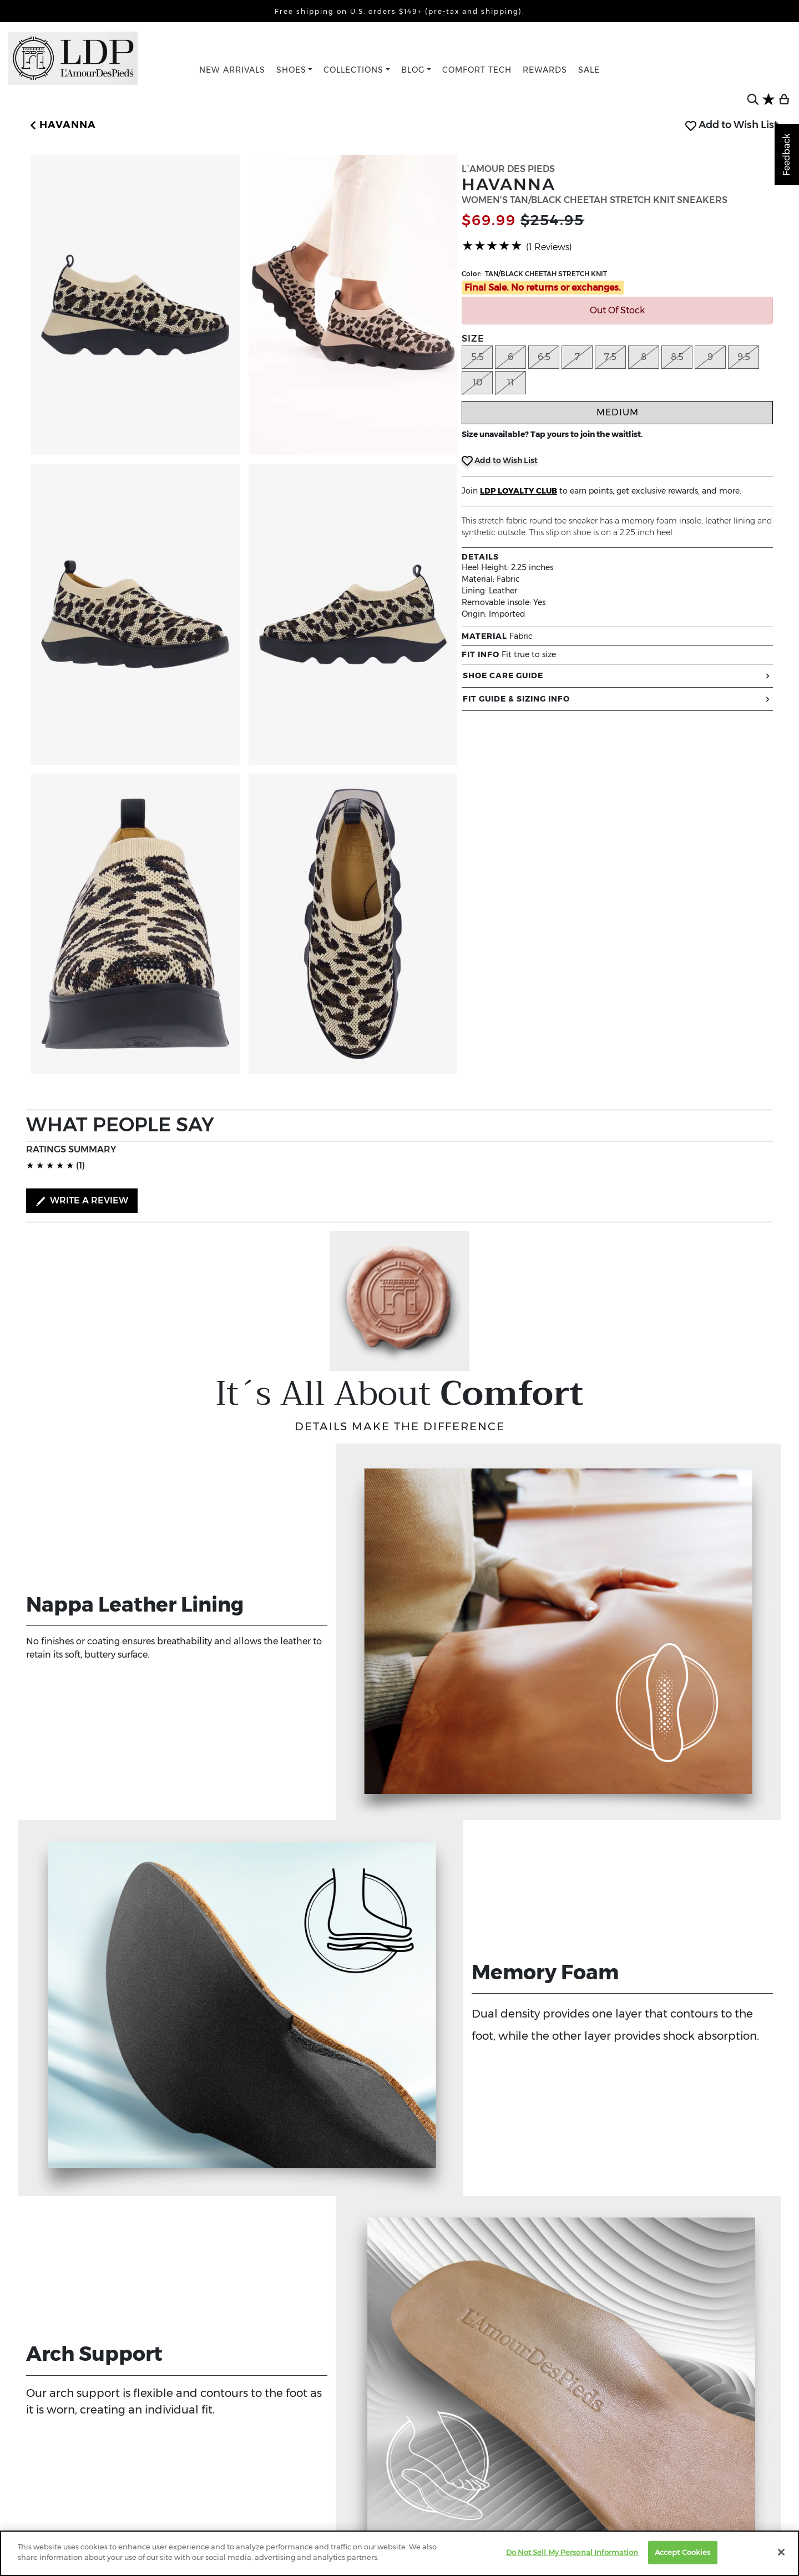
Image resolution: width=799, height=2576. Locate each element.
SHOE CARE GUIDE (617, 676)
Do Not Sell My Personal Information (572, 2552)
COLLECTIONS (353, 70)
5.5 (477, 357)
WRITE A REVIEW (82, 1200)
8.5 (677, 357)
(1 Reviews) (549, 247)
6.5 (544, 357)
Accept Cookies (683, 2552)
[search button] (753, 99)
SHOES (291, 70)
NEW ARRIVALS (232, 70)
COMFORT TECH (477, 70)
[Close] (781, 2552)
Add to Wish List (731, 125)
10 (477, 382)
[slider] (492, 246)
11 (510, 382)
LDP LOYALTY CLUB (518, 491)
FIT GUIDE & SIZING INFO (617, 699)
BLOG (413, 70)
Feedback (786, 155)
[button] (61, 125)
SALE (589, 70)
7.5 (610, 357)
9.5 (743, 357)
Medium (617, 412)
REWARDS (545, 70)
